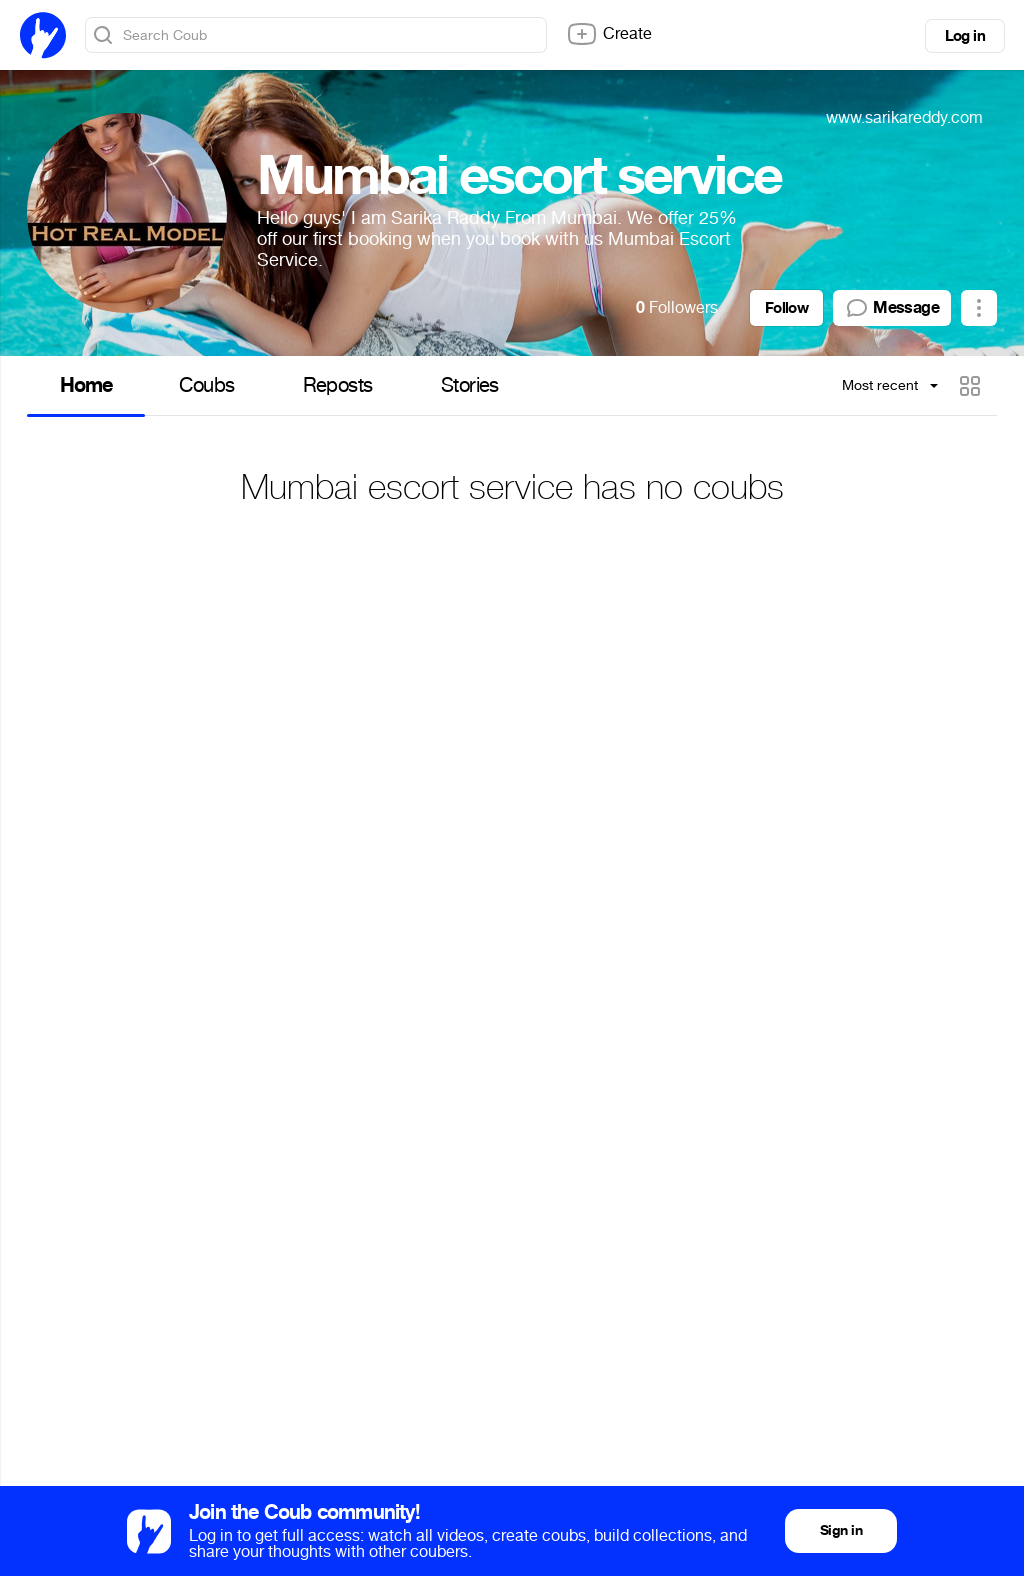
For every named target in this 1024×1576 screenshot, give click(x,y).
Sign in (841, 1530)
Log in (965, 36)
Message (892, 308)
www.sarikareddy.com (904, 117)
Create (609, 34)
